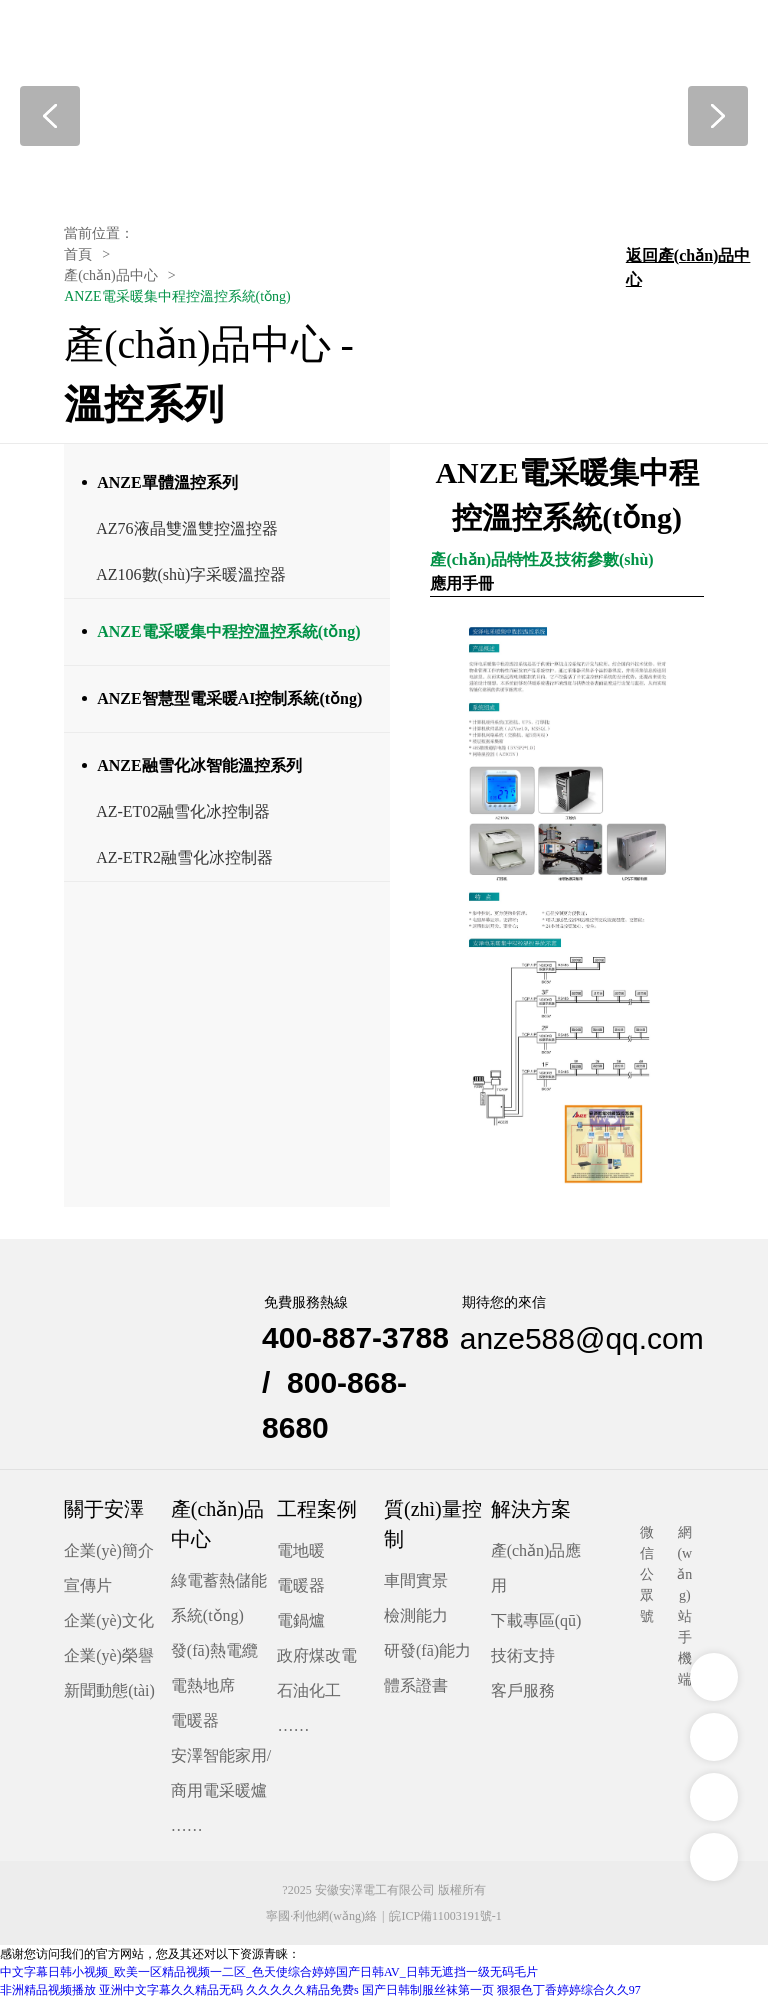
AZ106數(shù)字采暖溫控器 (191, 579)
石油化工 (309, 1695)
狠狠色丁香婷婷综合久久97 (569, 1996)
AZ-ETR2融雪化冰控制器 (184, 862)
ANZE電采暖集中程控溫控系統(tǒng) (228, 636)
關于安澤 (104, 1514)
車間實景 (416, 1585)
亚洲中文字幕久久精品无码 (171, 1996)
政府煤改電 (317, 1660)
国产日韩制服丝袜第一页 (428, 1996)
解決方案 (531, 1514)
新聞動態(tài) (109, 1695)
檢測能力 (416, 1620)
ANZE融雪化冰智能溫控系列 (199, 770)
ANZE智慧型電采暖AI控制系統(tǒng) (229, 703)
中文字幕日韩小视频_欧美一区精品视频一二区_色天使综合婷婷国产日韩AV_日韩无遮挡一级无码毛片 (269, 1978)
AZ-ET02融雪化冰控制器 (183, 816)
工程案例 (317, 1514)
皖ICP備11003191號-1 (445, 1922)
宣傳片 (88, 1590)
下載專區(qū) (536, 1625)
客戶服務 (523, 1695)
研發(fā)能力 (427, 1655)
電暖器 (195, 1725)
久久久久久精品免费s (302, 1996)
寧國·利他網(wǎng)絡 (321, 1922)
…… (187, 1830)
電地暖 (301, 1555)
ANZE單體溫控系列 (167, 487)
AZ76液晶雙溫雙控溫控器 (186, 533)
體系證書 (416, 1690)
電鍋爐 (301, 1625)
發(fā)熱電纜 (214, 1655)
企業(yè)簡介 (109, 1555)
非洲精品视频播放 (48, 1996)
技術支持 (523, 1660)
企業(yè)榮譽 (109, 1660)
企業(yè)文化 (109, 1625)
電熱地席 (203, 1690)
